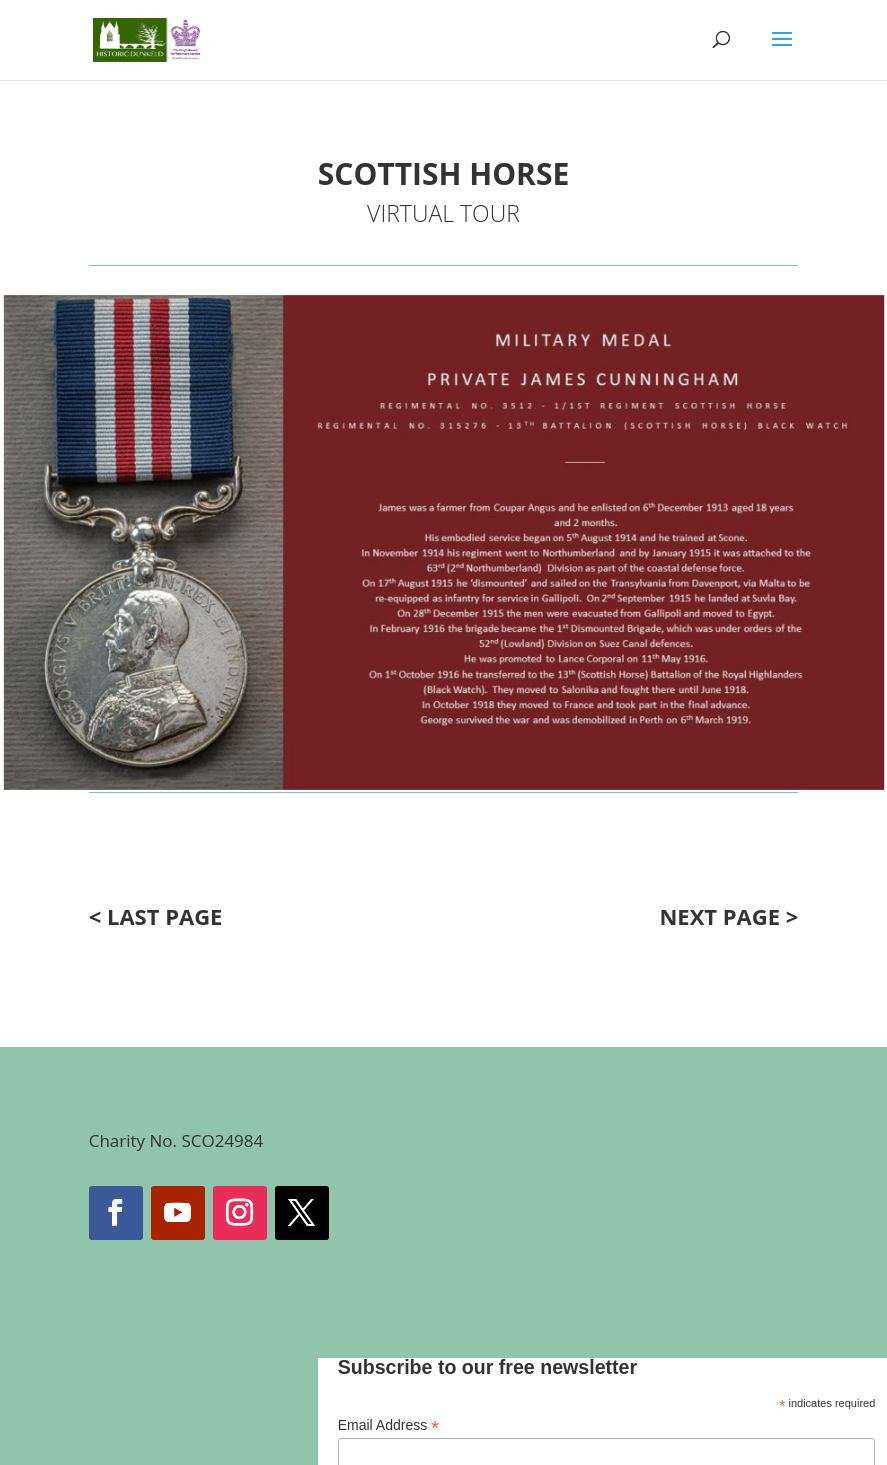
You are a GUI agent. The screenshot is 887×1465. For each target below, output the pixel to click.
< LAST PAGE (156, 916)
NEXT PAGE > (728, 916)
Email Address (389, 1425)
